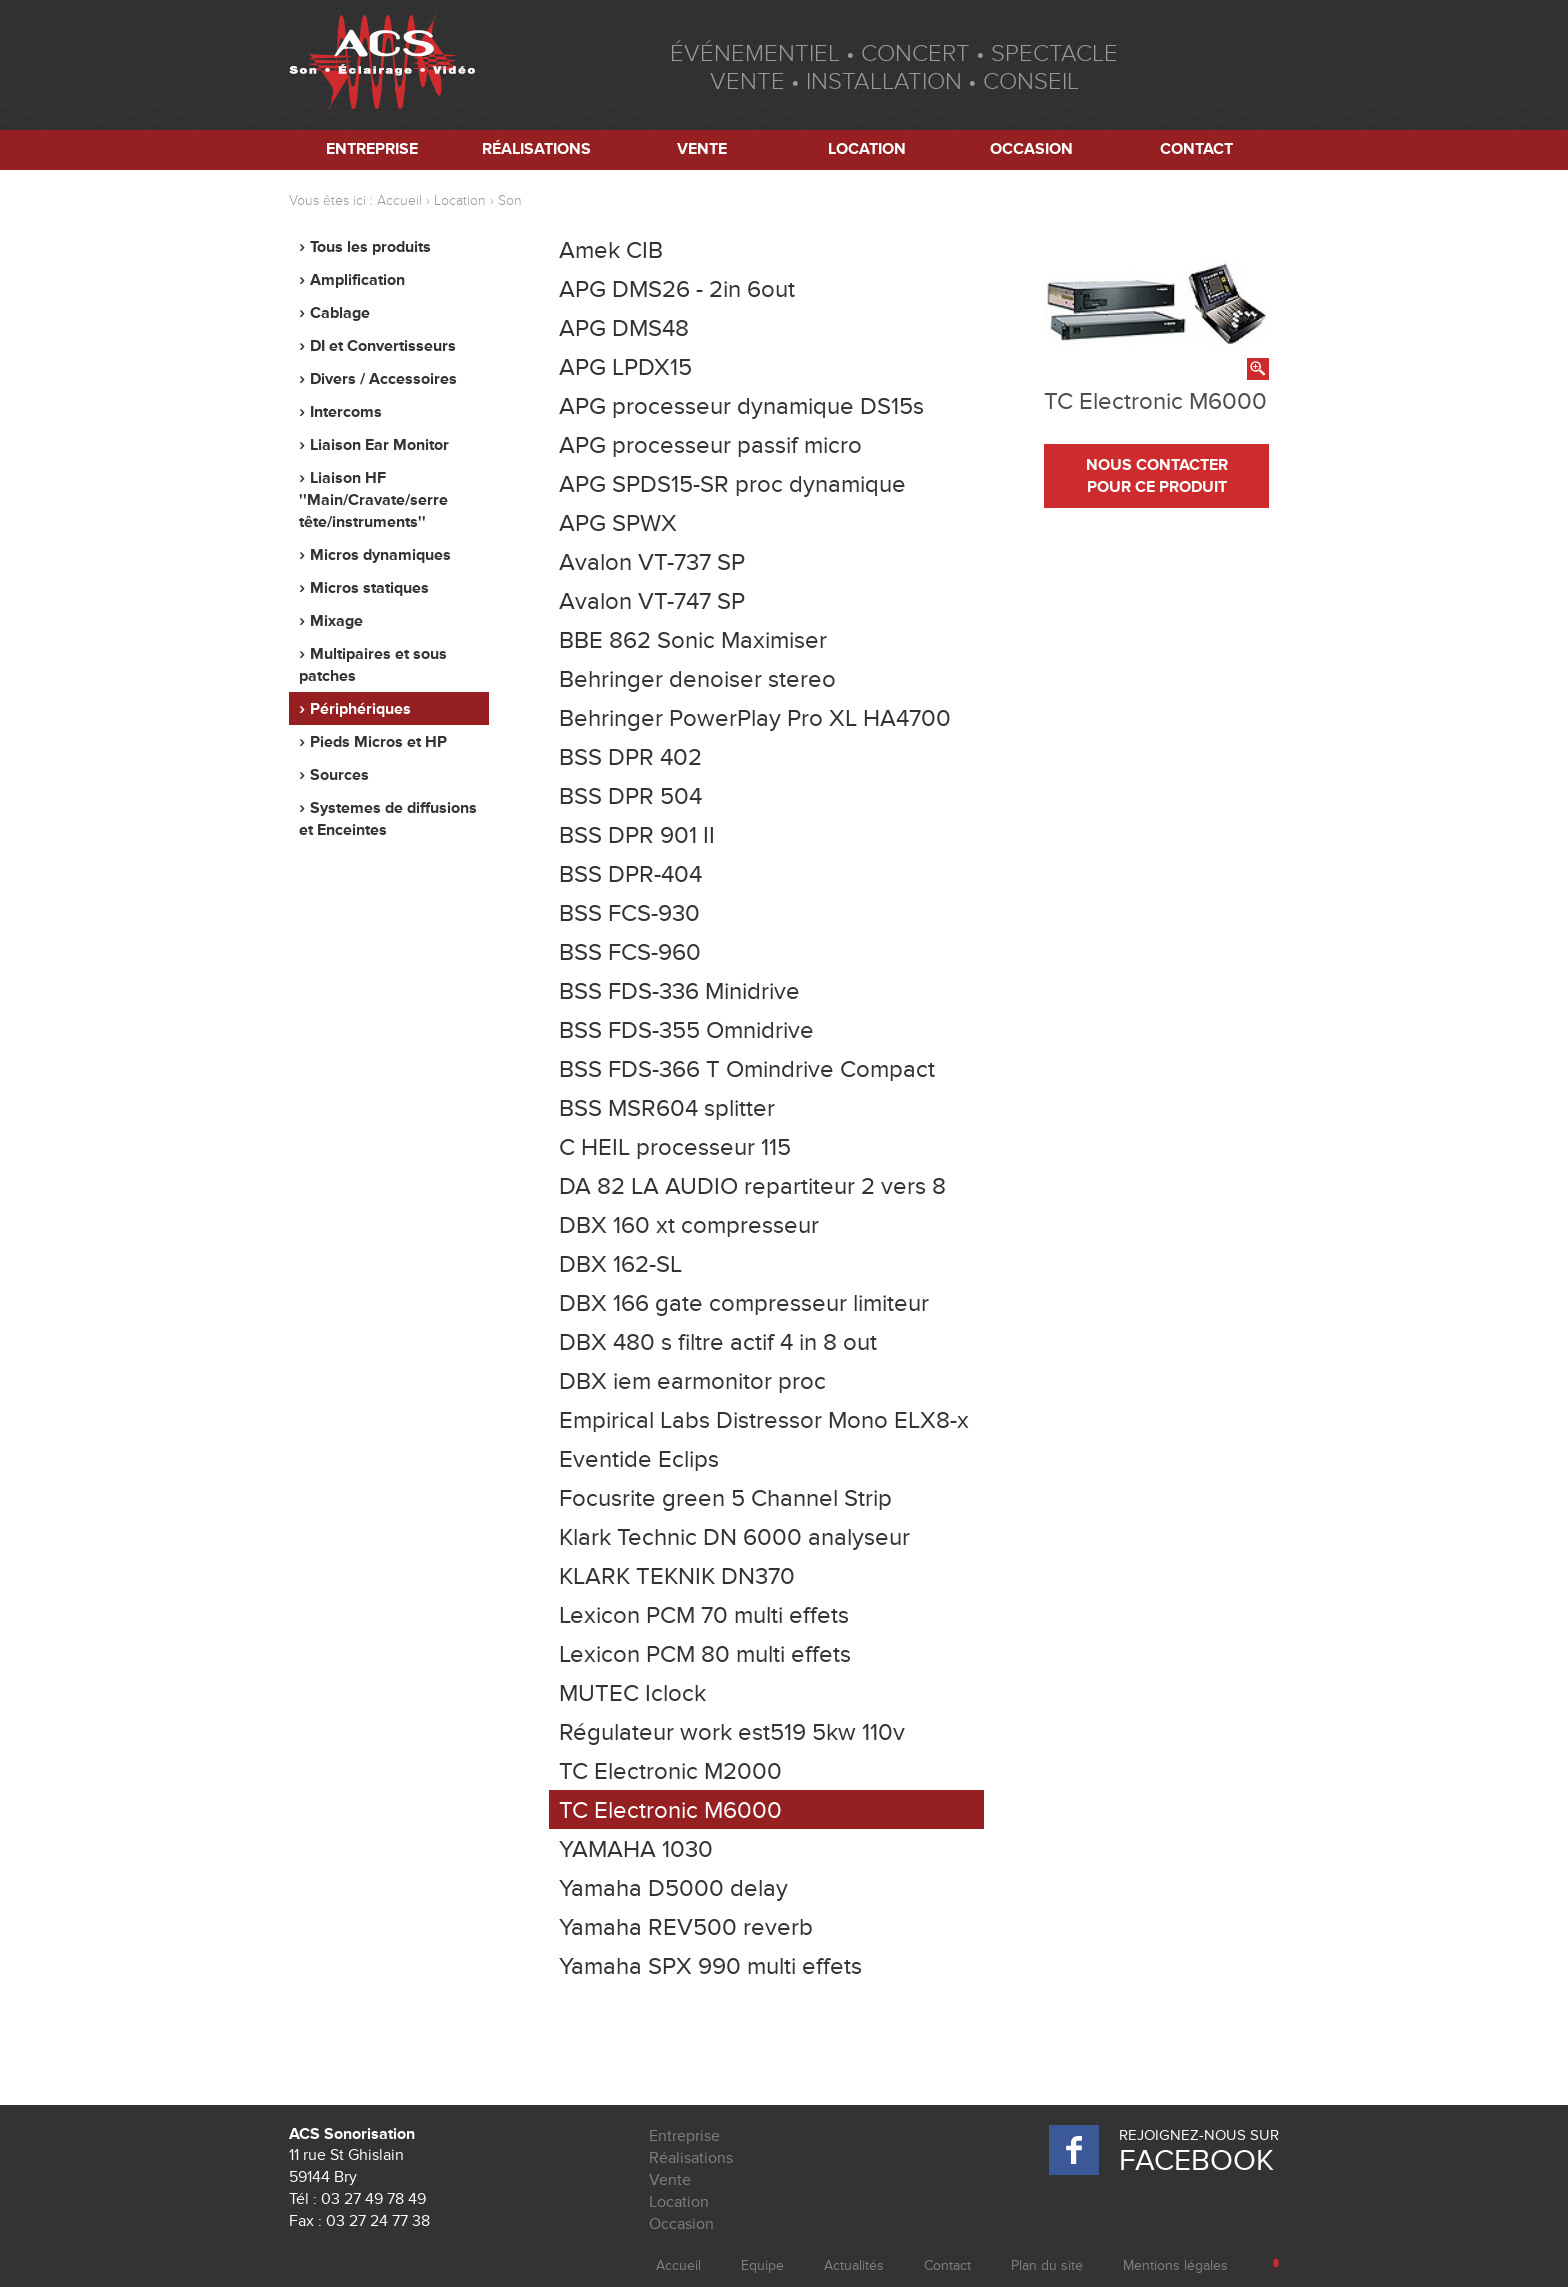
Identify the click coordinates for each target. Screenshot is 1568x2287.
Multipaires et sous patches (373, 665)
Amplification (357, 280)
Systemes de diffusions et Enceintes (388, 819)
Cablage (340, 313)
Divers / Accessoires (383, 379)
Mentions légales (1175, 2265)
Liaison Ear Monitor (379, 445)
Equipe (762, 2265)
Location (867, 149)
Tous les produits (370, 247)
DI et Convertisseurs (383, 346)
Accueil (399, 200)
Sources (339, 775)
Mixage (336, 621)
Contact (1196, 149)
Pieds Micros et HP (378, 742)
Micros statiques (369, 588)
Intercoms (346, 412)
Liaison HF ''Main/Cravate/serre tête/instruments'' (373, 500)
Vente (702, 149)
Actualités (854, 2265)
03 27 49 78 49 (373, 2199)
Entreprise (372, 149)
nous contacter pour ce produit (1157, 476)
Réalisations (536, 149)
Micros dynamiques (380, 555)
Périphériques (360, 709)
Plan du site (1047, 2265)
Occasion (1031, 149)
